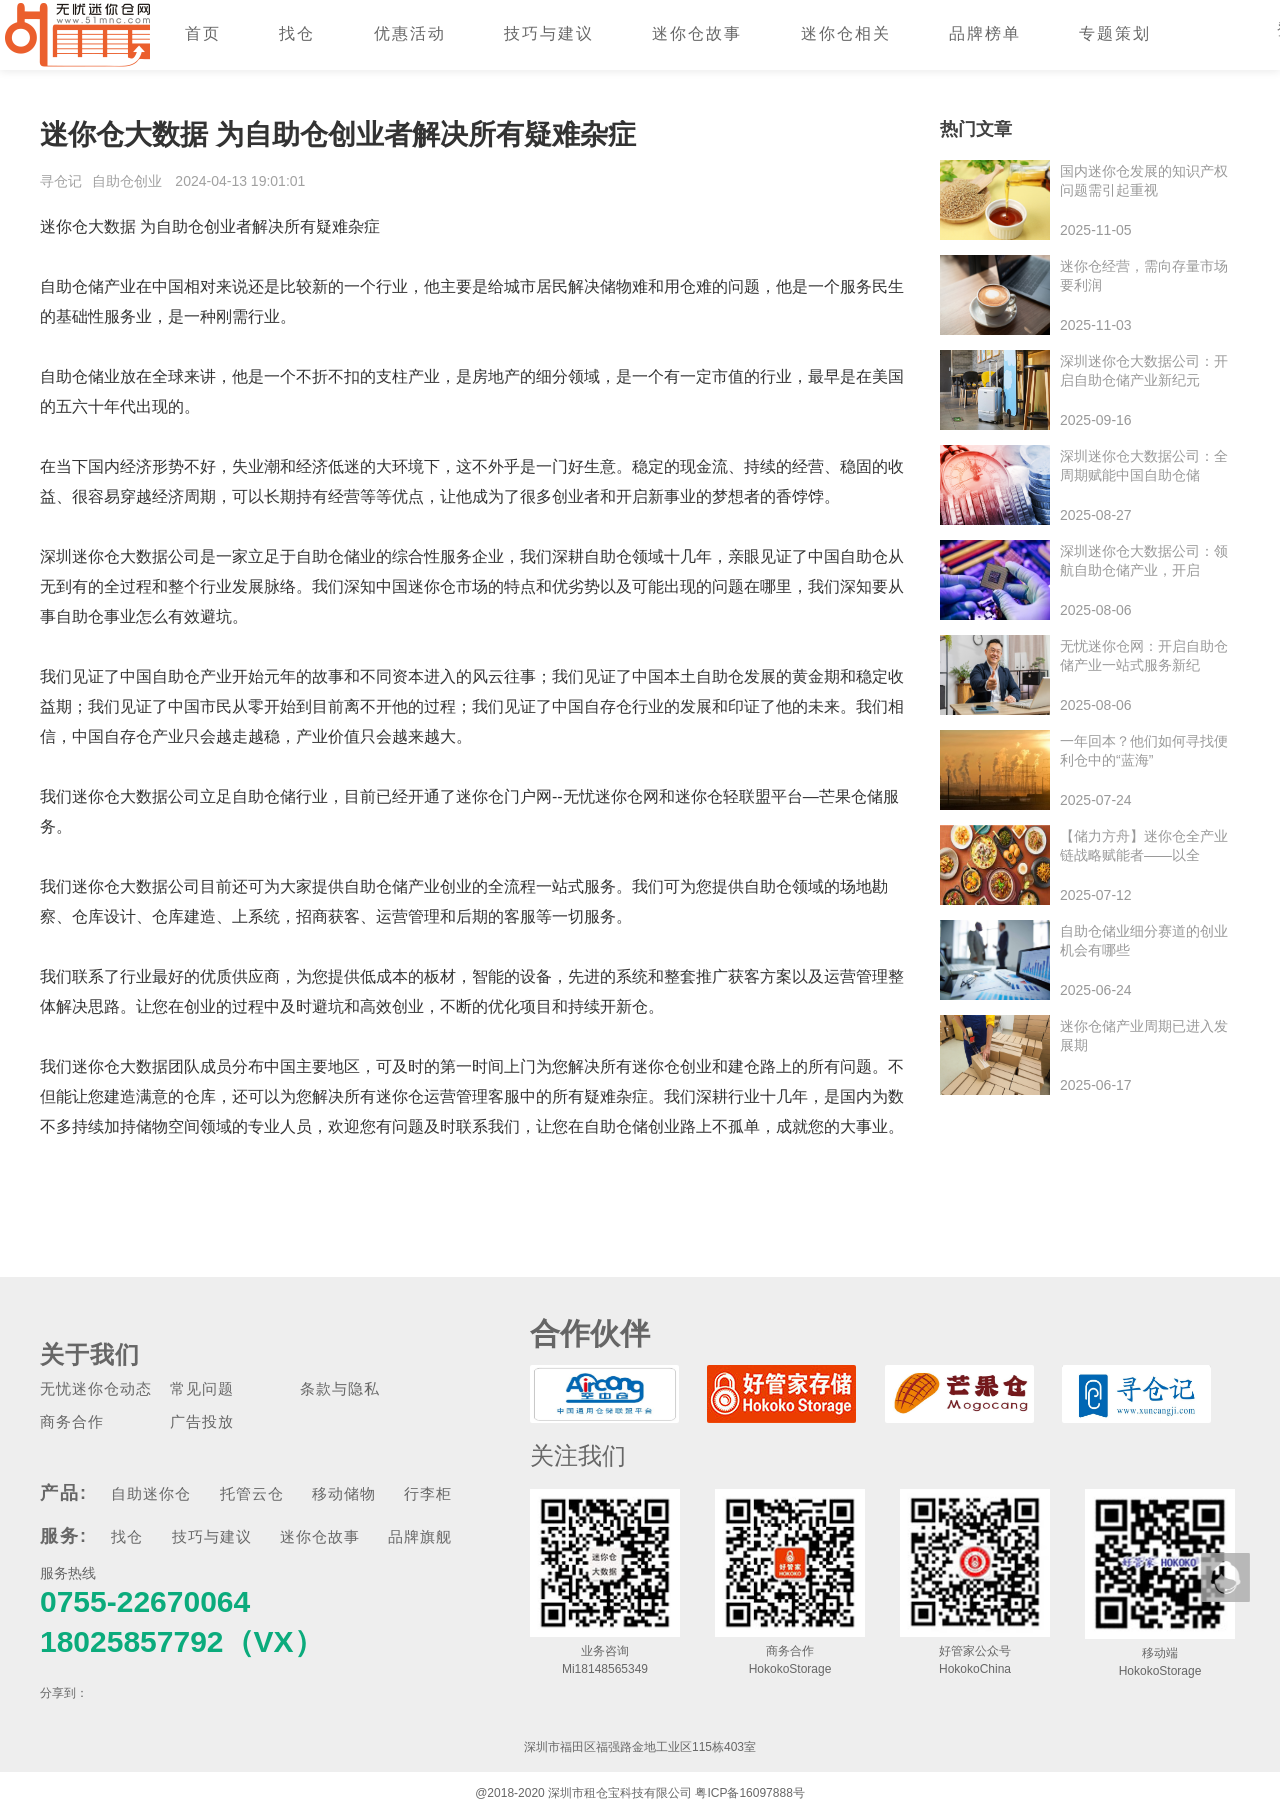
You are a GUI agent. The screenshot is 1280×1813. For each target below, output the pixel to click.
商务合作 (72, 1421)
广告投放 (202, 1421)
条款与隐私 (340, 1388)
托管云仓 (252, 1493)
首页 (203, 33)
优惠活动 (410, 33)
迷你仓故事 (697, 33)
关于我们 (90, 1354)
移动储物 (344, 1493)
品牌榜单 (985, 33)
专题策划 (1115, 33)
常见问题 (202, 1388)
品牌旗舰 (420, 1536)
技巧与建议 (549, 33)
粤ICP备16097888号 (749, 1793)
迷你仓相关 (846, 33)
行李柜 (428, 1493)
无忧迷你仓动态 (96, 1388)
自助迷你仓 (151, 1493)
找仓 (297, 33)
